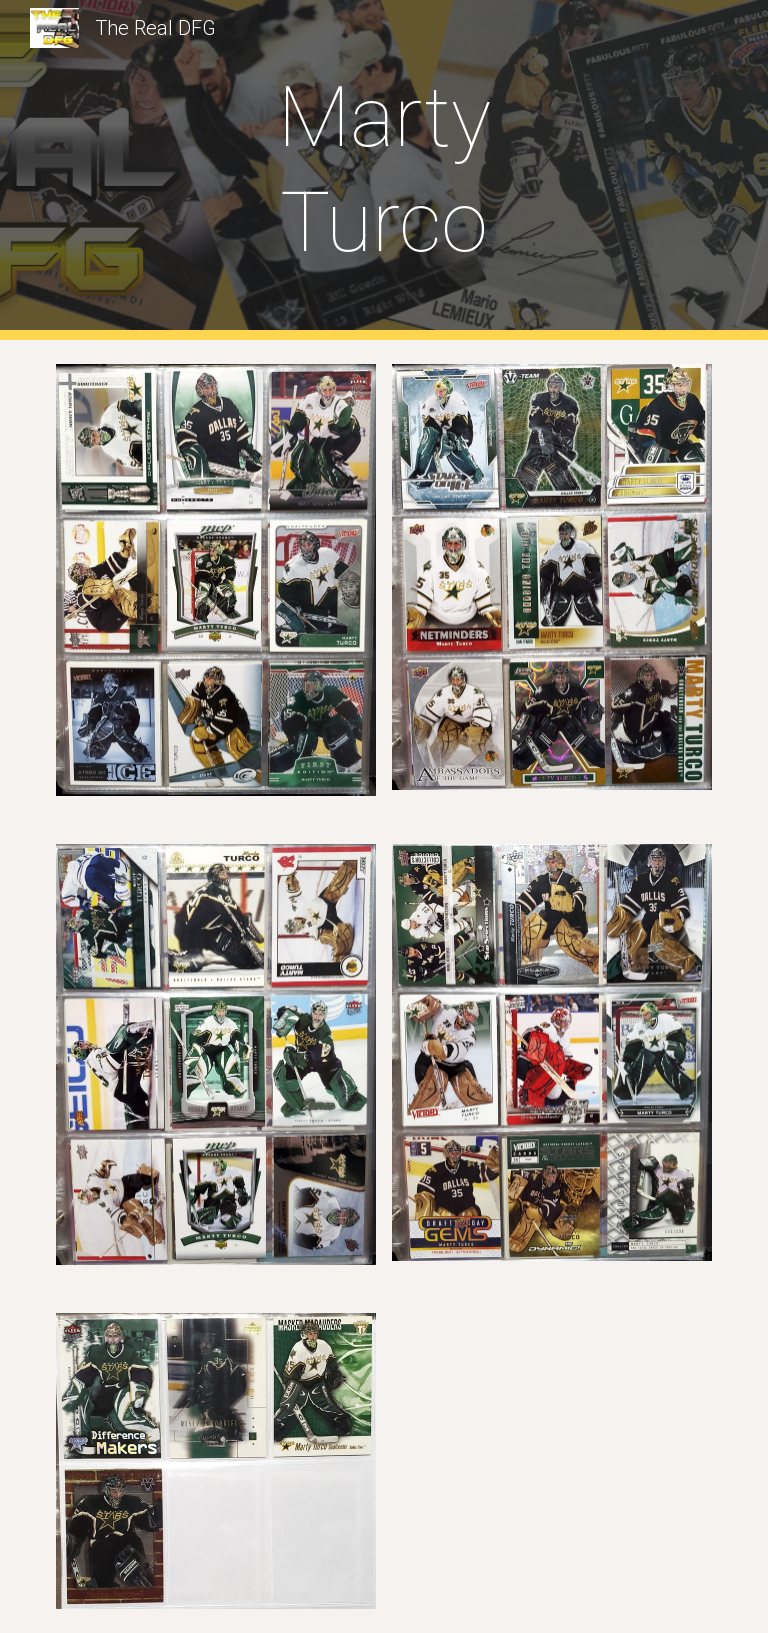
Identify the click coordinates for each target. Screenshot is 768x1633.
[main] (383, 170)
